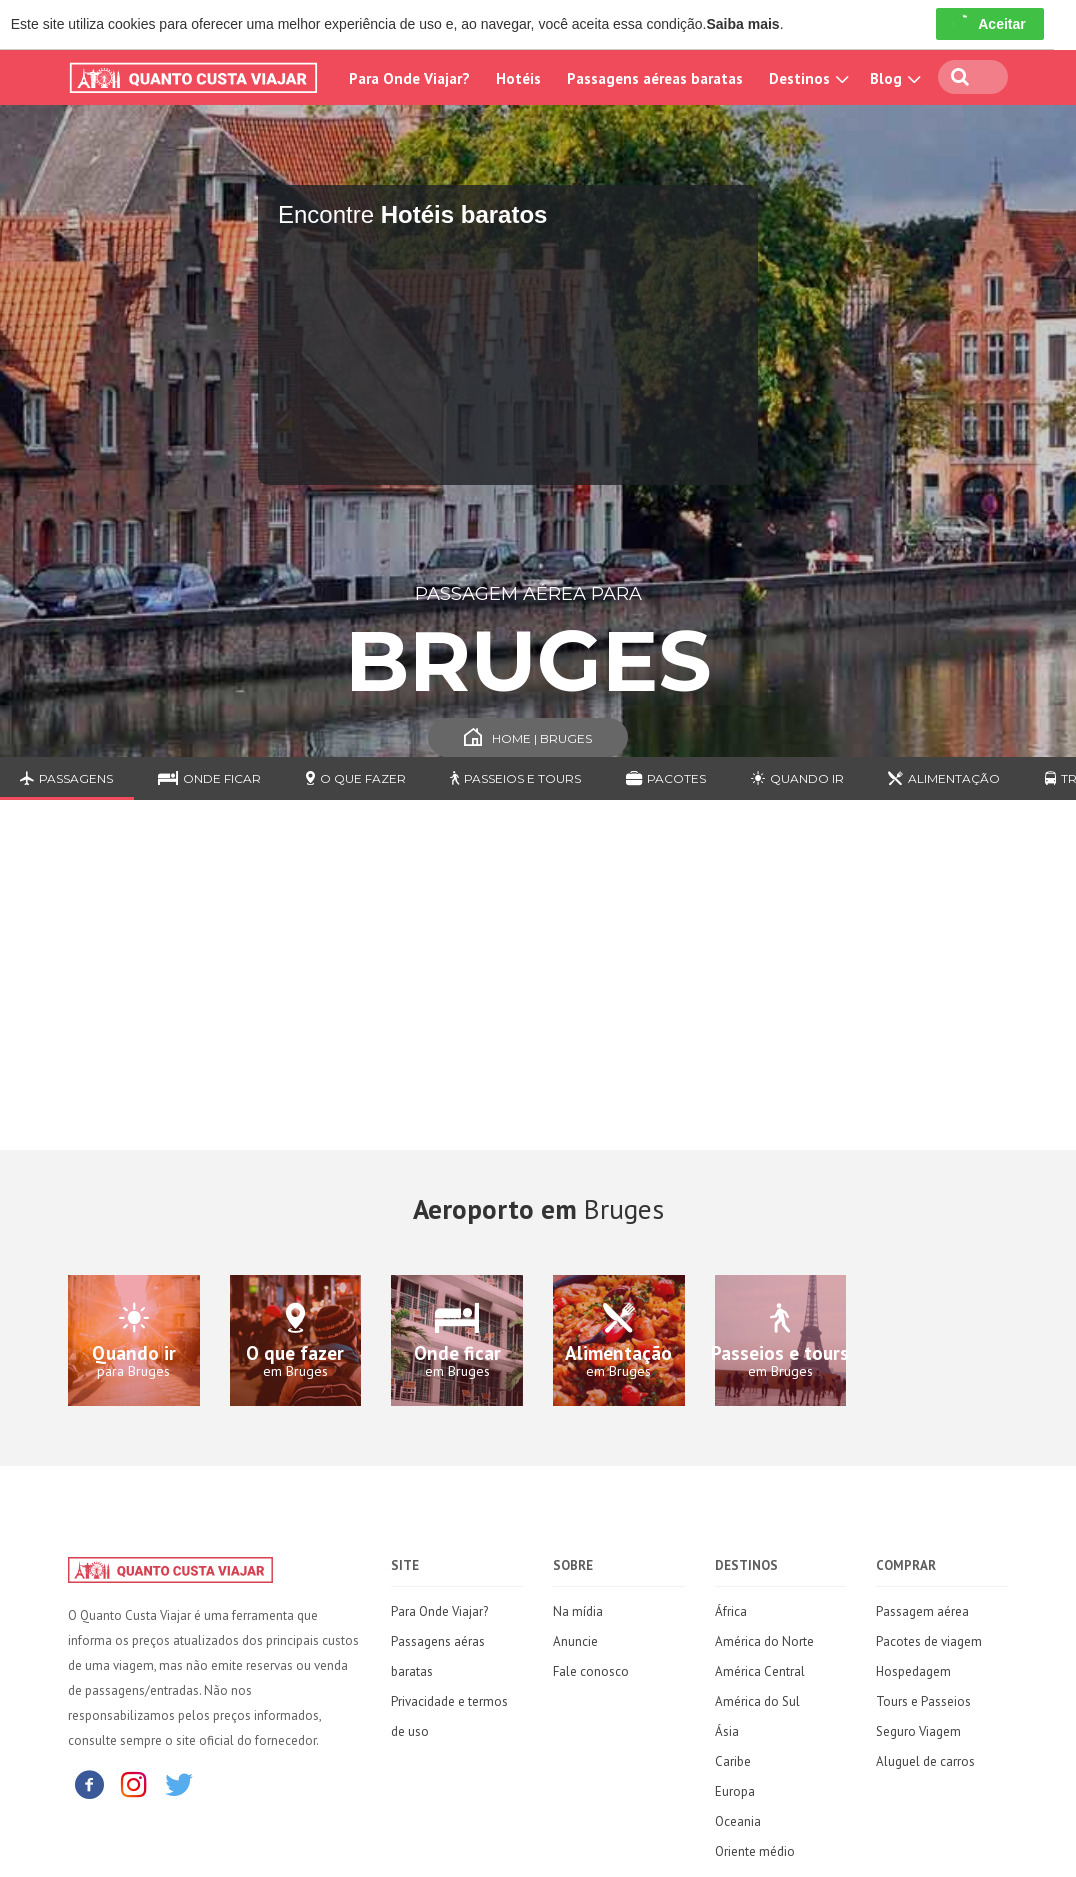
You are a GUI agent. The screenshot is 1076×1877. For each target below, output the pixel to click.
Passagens (66, 778)
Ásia (727, 1731)
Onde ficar (209, 778)
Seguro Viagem (918, 1731)
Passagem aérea (922, 1611)
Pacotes (666, 778)
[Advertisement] (538, 990)
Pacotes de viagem (929, 1641)
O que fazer (356, 778)
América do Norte (764, 1641)
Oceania (738, 1821)
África (731, 1611)
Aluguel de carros (925, 1761)
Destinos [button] (806, 78)
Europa (735, 1791)
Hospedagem (913, 1671)
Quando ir (797, 778)
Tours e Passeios (923, 1701)
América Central (760, 1671)
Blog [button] (893, 78)
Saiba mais (742, 24)
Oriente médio (755, 1851)
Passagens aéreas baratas (655, 78)
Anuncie (575, 1641)
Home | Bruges (528, 738)
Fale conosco (591, 1671)
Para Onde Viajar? (409, 78)
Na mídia (578, 1611)
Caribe (733, 1761)
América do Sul (757, 1701)
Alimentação (944, 778)
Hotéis (518, 78)
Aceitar (989, 24)
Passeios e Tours (515, 778)
